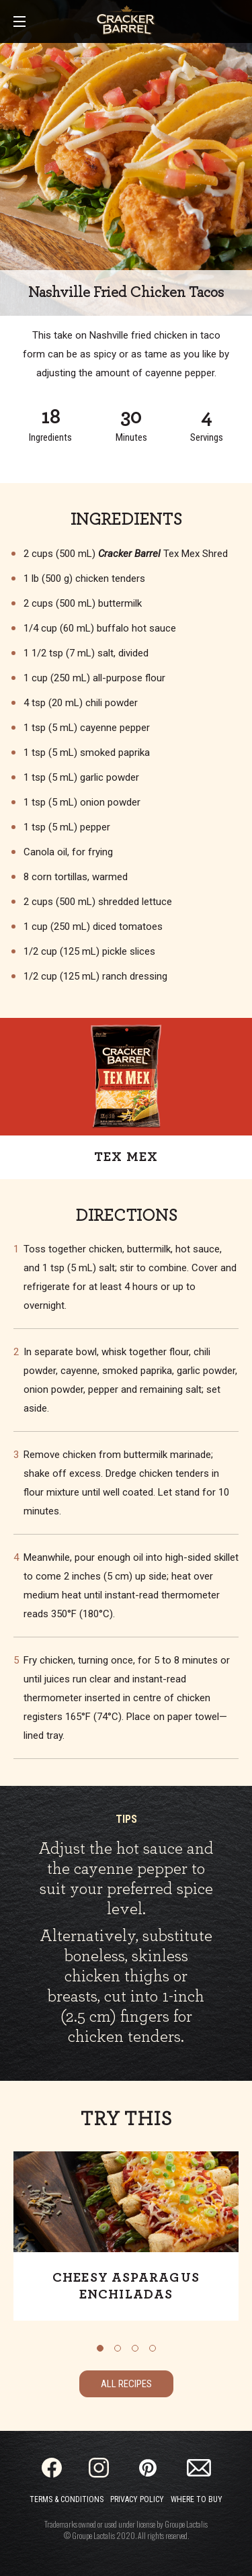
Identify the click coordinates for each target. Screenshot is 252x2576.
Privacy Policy (137, 2499)
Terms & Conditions (66, 2499)
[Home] (126, 20)
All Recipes (126, 2384)
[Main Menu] (19, 22)
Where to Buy (196, 2499)
